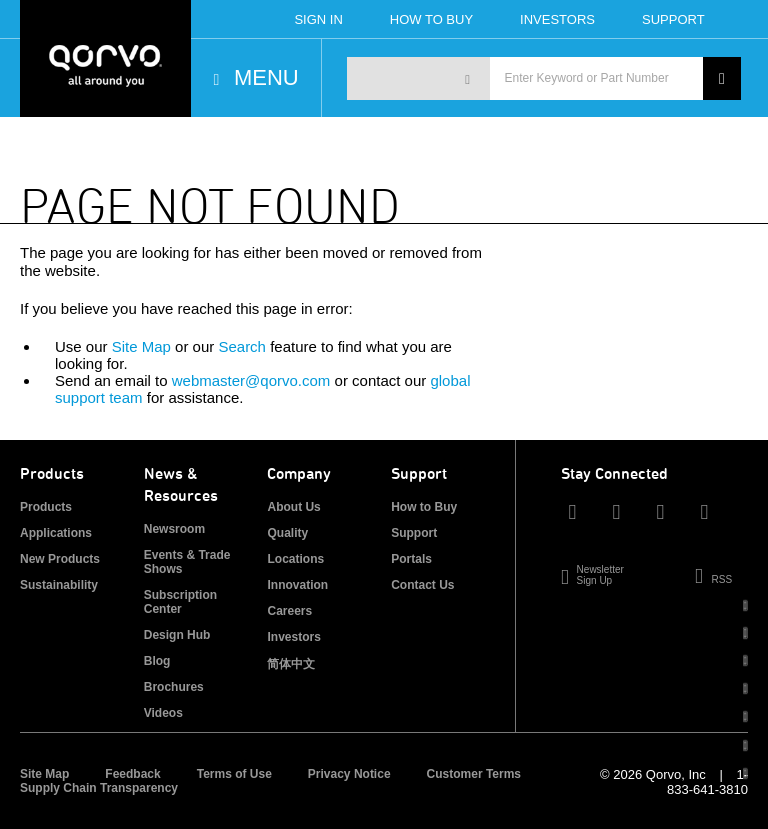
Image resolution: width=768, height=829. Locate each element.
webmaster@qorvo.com (251, 380)
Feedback (132, 774)
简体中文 (291, 664)
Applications (56, 533)
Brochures (174, 687)
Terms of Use (234, 774)
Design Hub (177, 635)
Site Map (141, 346)
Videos (163, 713)
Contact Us (422, 585)
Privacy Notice (349, 774)
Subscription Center (180, 602)
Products (46, 507)
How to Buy (424, 507)
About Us (293, 507)
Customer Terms (474, 774)
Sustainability (59, 585)
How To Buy (431, 19)
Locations (295, 559)
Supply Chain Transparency (99, 788)
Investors (557, 19)
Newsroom (174, 529)
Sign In (318, 19)
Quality (287, 533)
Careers (289, 611)
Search (242, 346)
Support (673, 19)
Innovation (297, 585)
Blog (157, 661)
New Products (60, 559)
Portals (411, 559)
